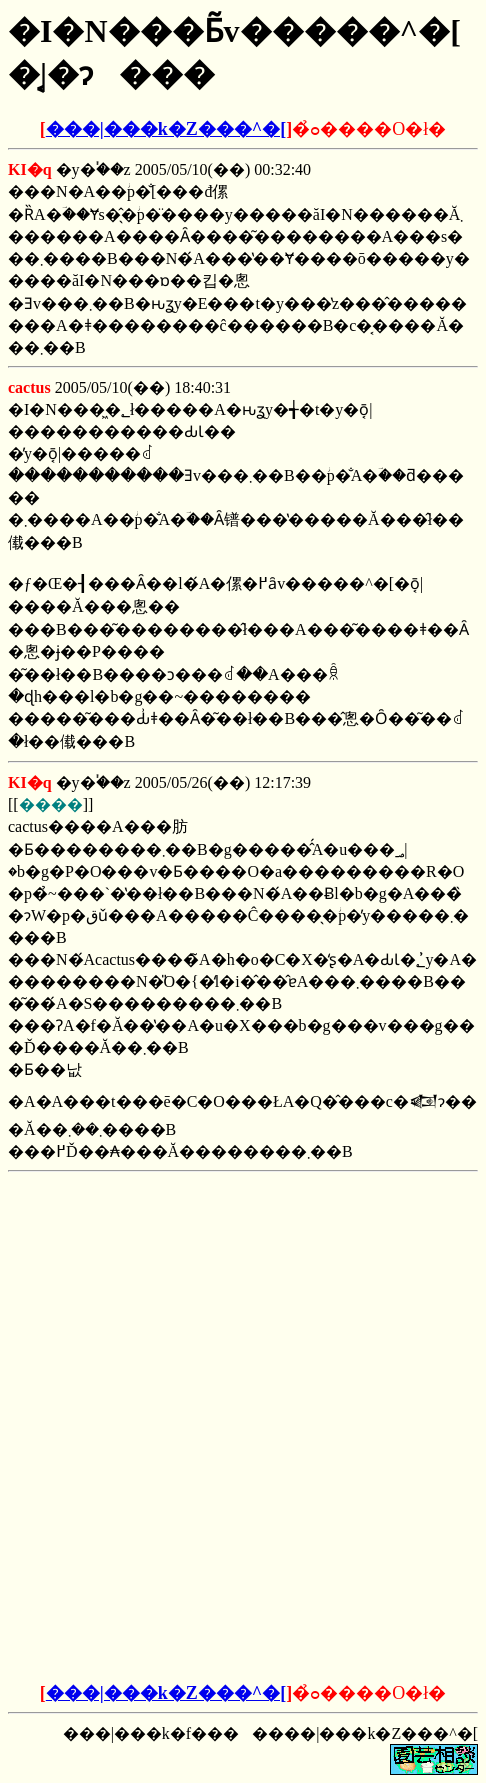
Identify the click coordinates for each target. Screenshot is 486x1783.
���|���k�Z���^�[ (166, 129)
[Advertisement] (243, 1305)
